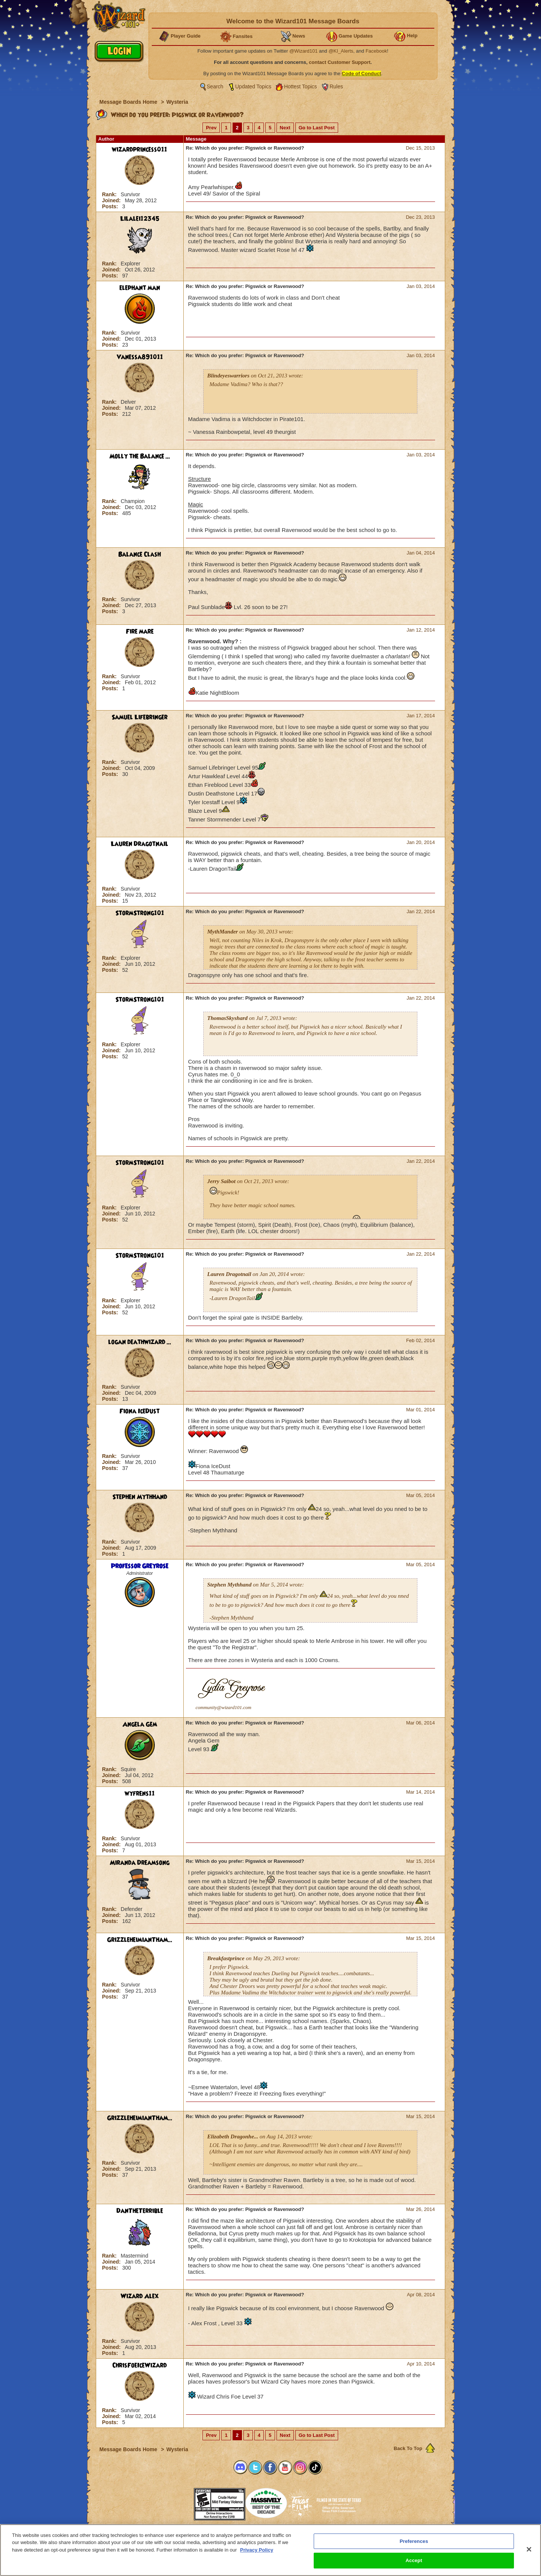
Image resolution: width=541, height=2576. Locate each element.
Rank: (110, 194)
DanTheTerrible (139, 2210)
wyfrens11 (140, 1793)
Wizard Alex (140, 2296)
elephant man (139, 287)
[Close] (529, 2549)
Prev (211, 127)
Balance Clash (139, 554)
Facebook (376, 51)
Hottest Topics (300, 86)
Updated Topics (253, 86)
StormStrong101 (139, 913)
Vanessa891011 (139, 357)
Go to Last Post (317, 127)
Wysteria (177, 102)
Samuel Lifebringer (140, 717)
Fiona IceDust (139, 1411)
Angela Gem (139, 1724)
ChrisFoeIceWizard (139, 2365)
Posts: (111, 206)
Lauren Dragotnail (139, 844)
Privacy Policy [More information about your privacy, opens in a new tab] (256, 2550)
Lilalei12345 (139, 218)
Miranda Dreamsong (139, 1862)
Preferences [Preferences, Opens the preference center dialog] (414, 2541)
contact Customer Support (339, 62)
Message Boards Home (129, 102)
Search (215, 86)
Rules (336, 86)
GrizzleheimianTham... (139, 1939)
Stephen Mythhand (139, 1497)
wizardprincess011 (139, 149)
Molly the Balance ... (139, 456)
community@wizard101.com (223, 1707)
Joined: (112, 200)
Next (285, 127)
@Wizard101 (303, 51)
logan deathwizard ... (139, 1342)
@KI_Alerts (340, 51)
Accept (414, 2560)
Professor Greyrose (139, 1566)
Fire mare (140, 631)
